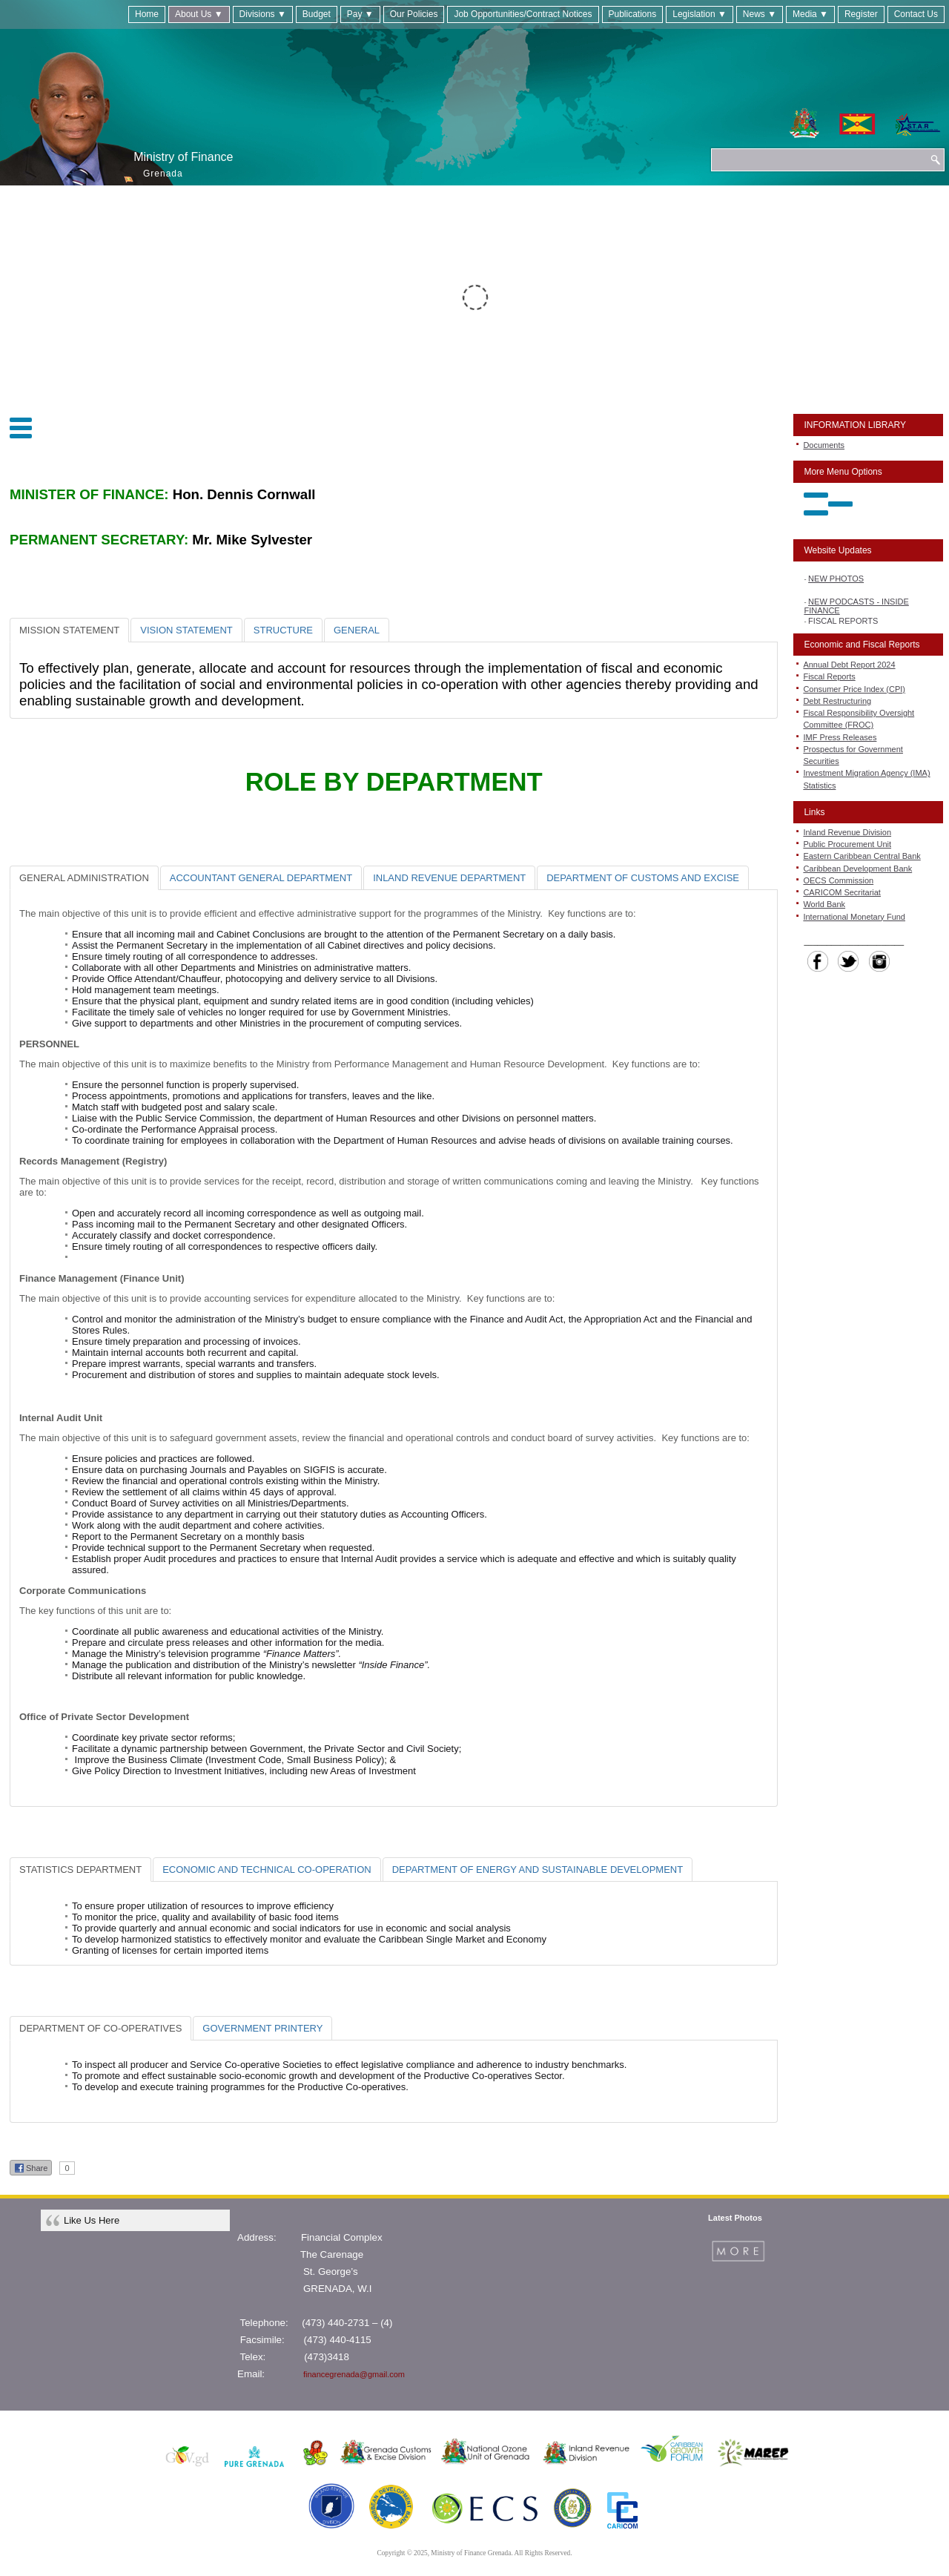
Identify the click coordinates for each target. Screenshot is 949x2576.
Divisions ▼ (262, 14)
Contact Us (916, 14)
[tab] (69, 630)
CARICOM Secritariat (842, 892)
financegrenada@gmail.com (354, 2374)
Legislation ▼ (699, 14)
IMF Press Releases (839, 737)
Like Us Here (91, 2220)
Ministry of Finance (183, 157)
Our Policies (414, 14)
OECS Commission (838, 880)
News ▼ (759, 14)
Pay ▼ (360, 14)
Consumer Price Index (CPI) (854, 689)
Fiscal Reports (829, 676)
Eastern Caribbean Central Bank (861, 855)
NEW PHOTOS (836, 581)
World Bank (824, 904)
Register (861, 14)
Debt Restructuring (837, 700)
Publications (633, 14)
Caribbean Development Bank (857, 868)
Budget (316, 14)
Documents (823, 445)
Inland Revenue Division (847, 832)
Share (30, 2168)
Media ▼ (810, 14)
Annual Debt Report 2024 (849, 664)
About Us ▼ (199, 14)
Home (147, 14)
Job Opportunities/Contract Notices (523, 14)
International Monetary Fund (854, 916)
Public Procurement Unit (847, 844)
